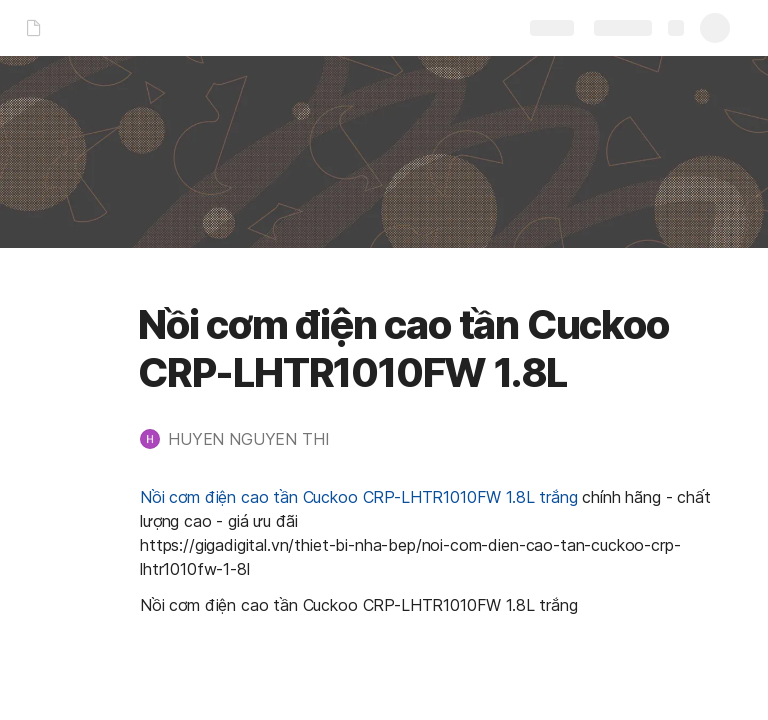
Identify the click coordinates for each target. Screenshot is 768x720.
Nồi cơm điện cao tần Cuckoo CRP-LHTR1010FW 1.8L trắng (359, 497)
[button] (244, 439)
